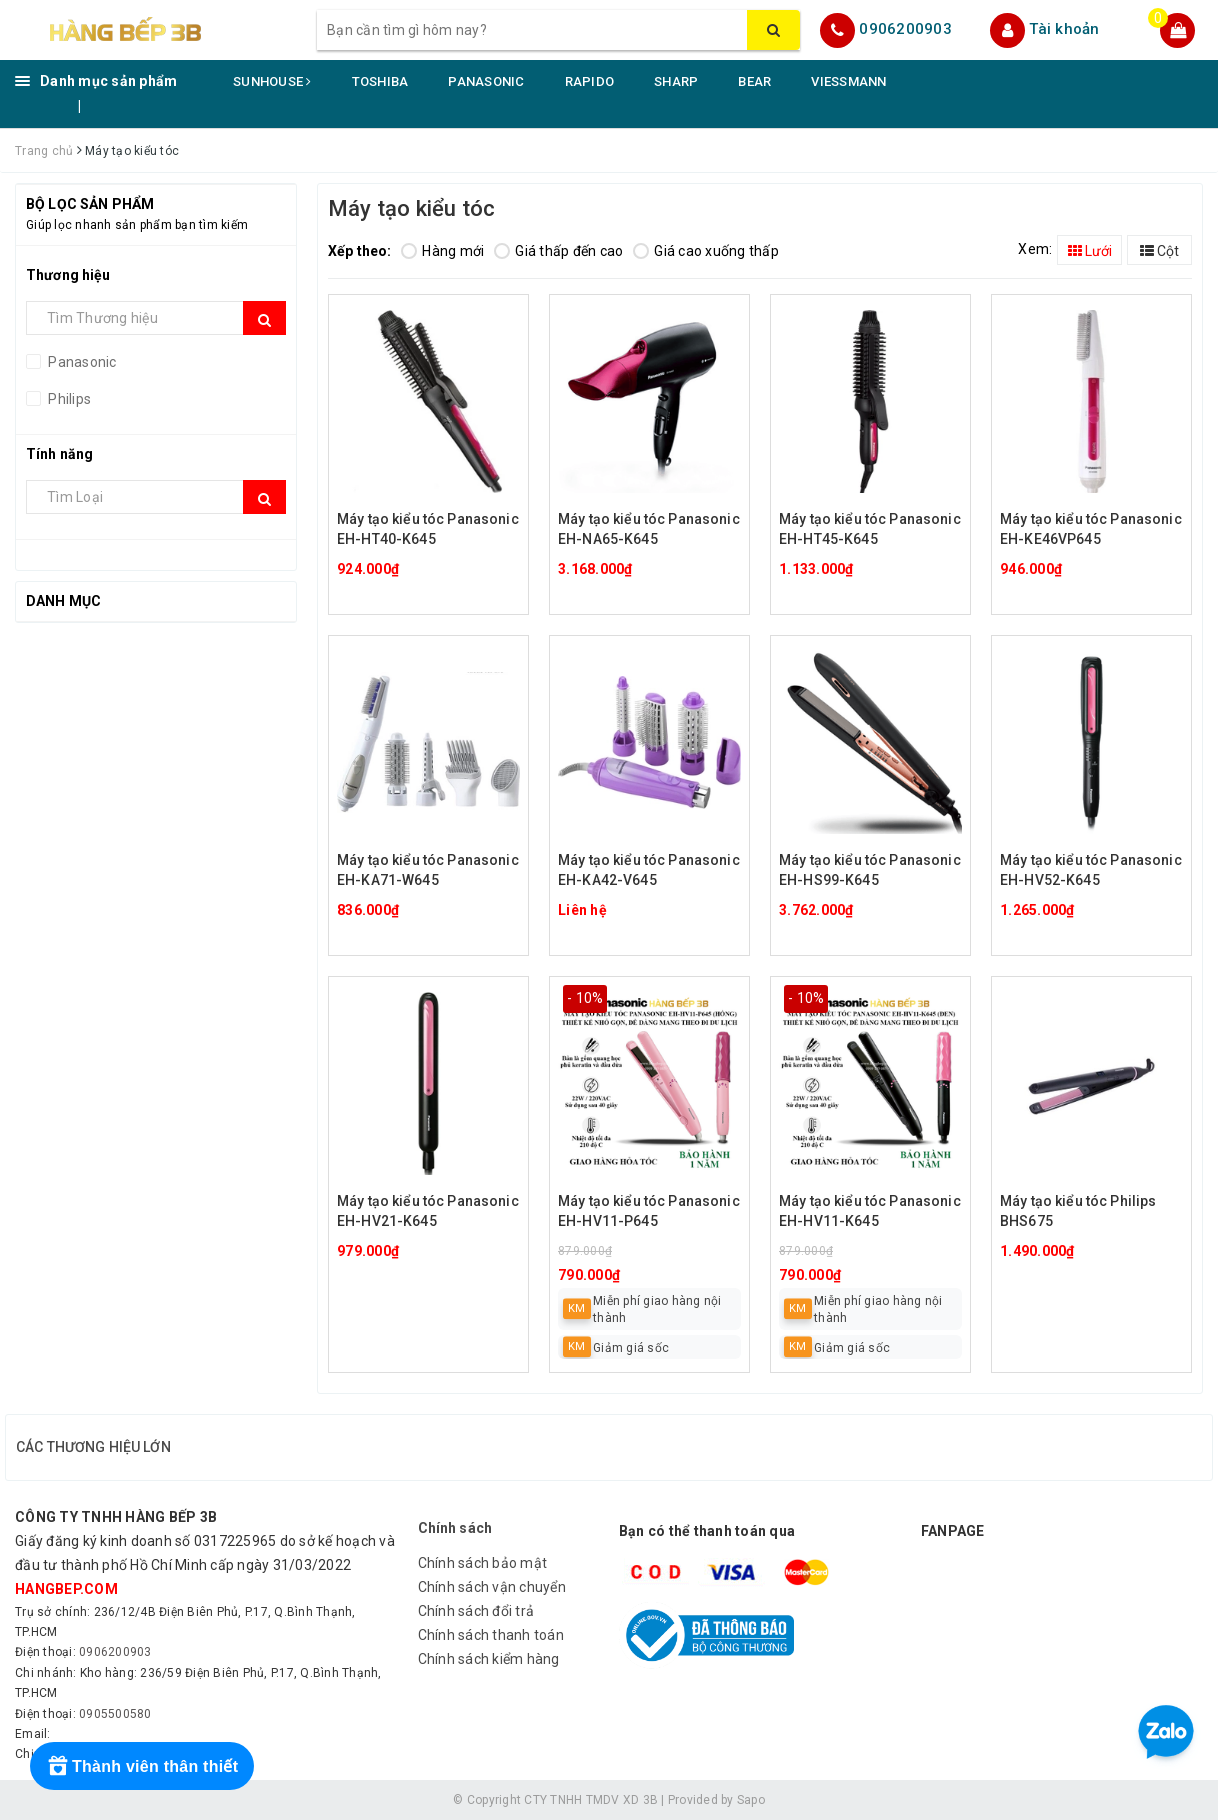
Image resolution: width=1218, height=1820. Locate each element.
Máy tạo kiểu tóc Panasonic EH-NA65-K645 (649, 529)
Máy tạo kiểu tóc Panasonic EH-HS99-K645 (870, 870)
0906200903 (905, 29)
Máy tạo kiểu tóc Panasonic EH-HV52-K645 (1091, 870)
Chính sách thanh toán (491, 1635)
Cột (1159, 251)
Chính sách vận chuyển (492, 1587)
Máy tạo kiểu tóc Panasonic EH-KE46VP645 (1091, 529)
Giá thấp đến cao (558, 251)
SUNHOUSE (272, 81)
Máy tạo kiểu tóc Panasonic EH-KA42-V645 (649, 870)
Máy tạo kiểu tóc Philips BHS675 (1078, 1211)
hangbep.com (66, 1589)
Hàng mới (442, 251)
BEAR (754, 81)
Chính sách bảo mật (483, 1563)
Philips (68, 399)
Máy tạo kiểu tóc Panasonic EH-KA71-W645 (428, 870)
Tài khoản (1064, 29)
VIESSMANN (848, 81)
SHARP (676, 81)
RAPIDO (590, 81)
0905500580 (115, 1714)
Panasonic (81, 362)
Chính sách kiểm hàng (489, 1659)
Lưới (1090, 251)
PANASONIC (486, 81)
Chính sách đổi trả (476, 1611)
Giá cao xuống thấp (706, 251)
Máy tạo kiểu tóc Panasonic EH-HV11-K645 (870, 1211)
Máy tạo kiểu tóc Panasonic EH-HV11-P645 (649, 1211)
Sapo (751, 1800)
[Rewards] (142, 1766)
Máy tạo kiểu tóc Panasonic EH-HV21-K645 (428, 1211)
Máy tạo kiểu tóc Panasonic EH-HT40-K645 (428, 529)
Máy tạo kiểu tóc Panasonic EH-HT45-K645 (870, 529)
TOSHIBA (380, 81)
